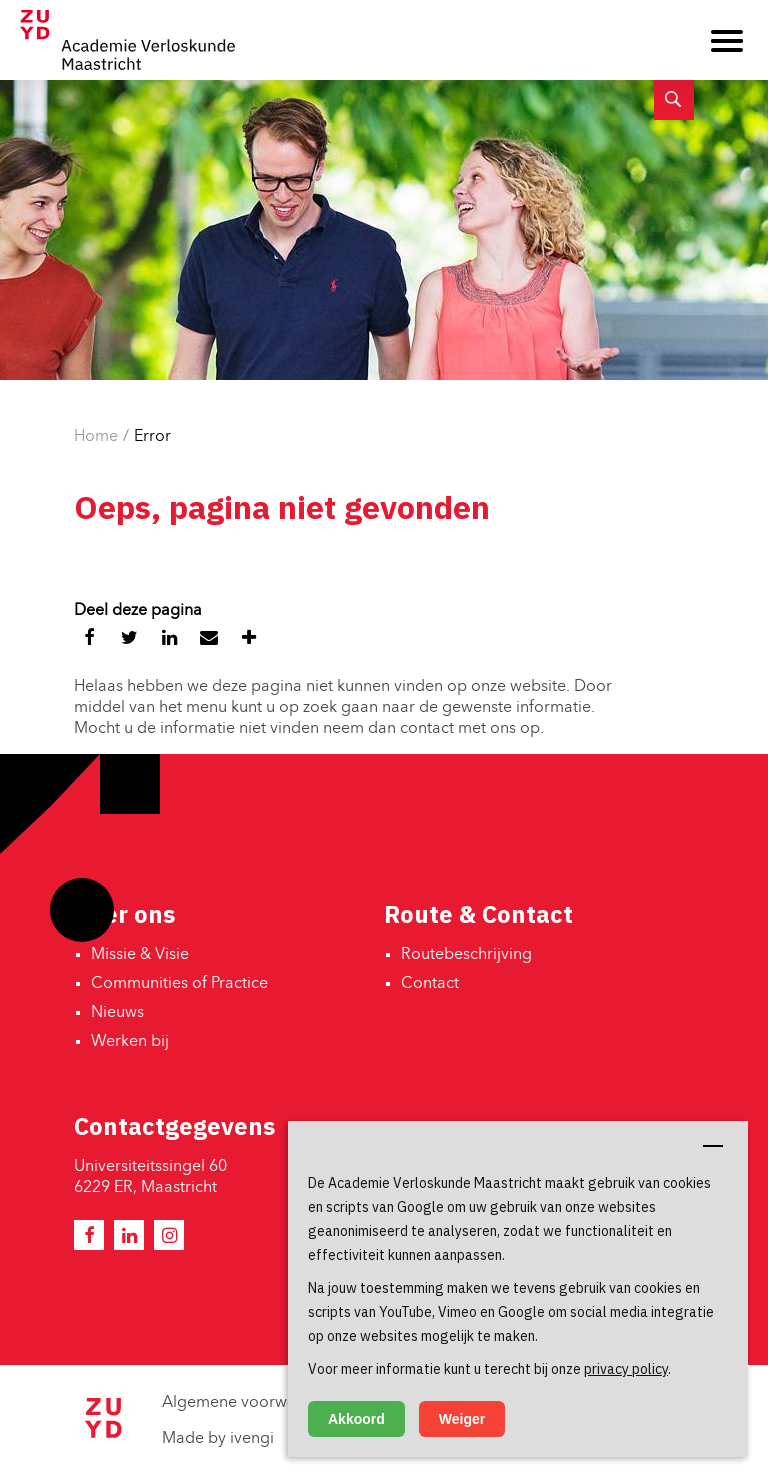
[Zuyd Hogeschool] (103, 1434)
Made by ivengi (218, 1439)
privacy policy (626, 1369)
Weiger (462, 1419)
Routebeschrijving (466, 955)
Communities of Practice (179, 984)
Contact (430, 984)
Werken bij (130, 1042)
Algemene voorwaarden (250, 1403)
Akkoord (356, 1419)
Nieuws (117, 1013)
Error (152, 437)
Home (96, 437)
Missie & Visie (140, 955)
